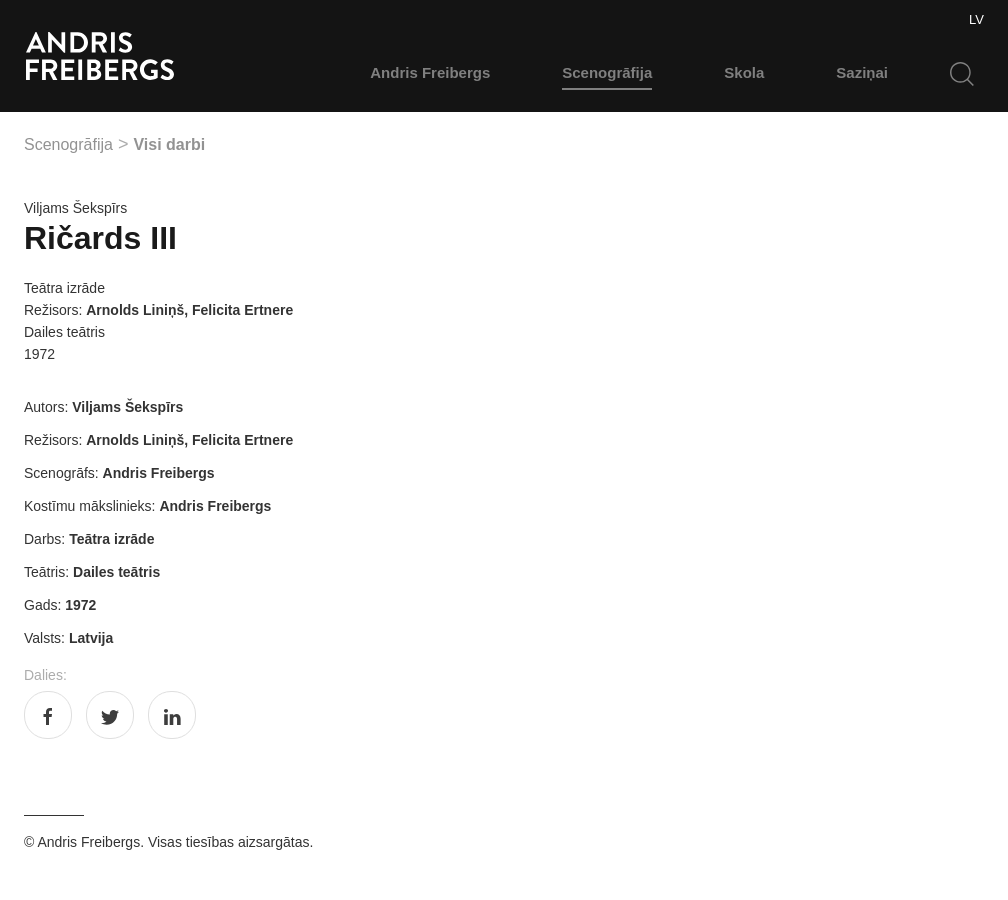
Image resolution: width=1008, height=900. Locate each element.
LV (976, 19)
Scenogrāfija (607, 72)
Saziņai (862, 72)
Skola (744, 72)
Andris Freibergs (430, 72)
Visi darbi (169, 144)
